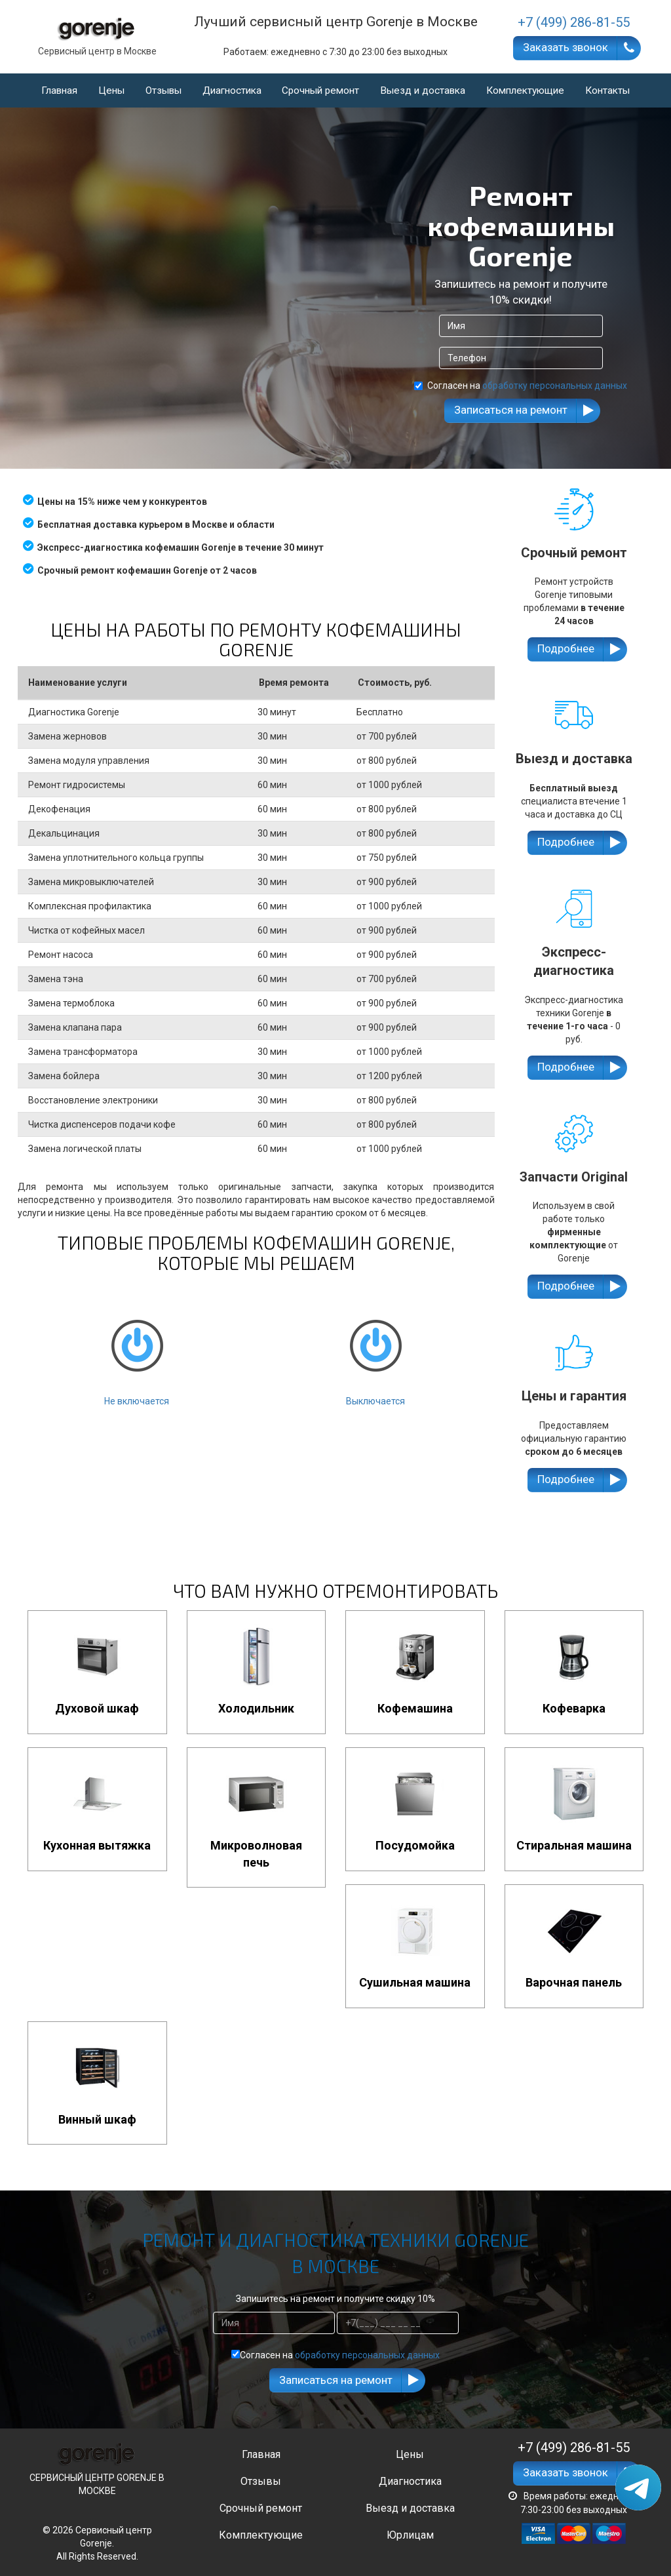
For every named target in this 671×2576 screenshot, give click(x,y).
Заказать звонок (565, 47)
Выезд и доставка (422, 90)
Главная (59, 90)
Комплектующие (525, 90)
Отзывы (163, 90)
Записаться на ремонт (510, 409)
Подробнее (565, 648)
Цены (111, 90)
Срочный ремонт (320, 90)
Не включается (137, 1351)
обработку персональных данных (554, 385)
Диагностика (231, 90)
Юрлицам (410, 2535)
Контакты (607, 90)
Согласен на (520, 385)
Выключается (375, 1351)
